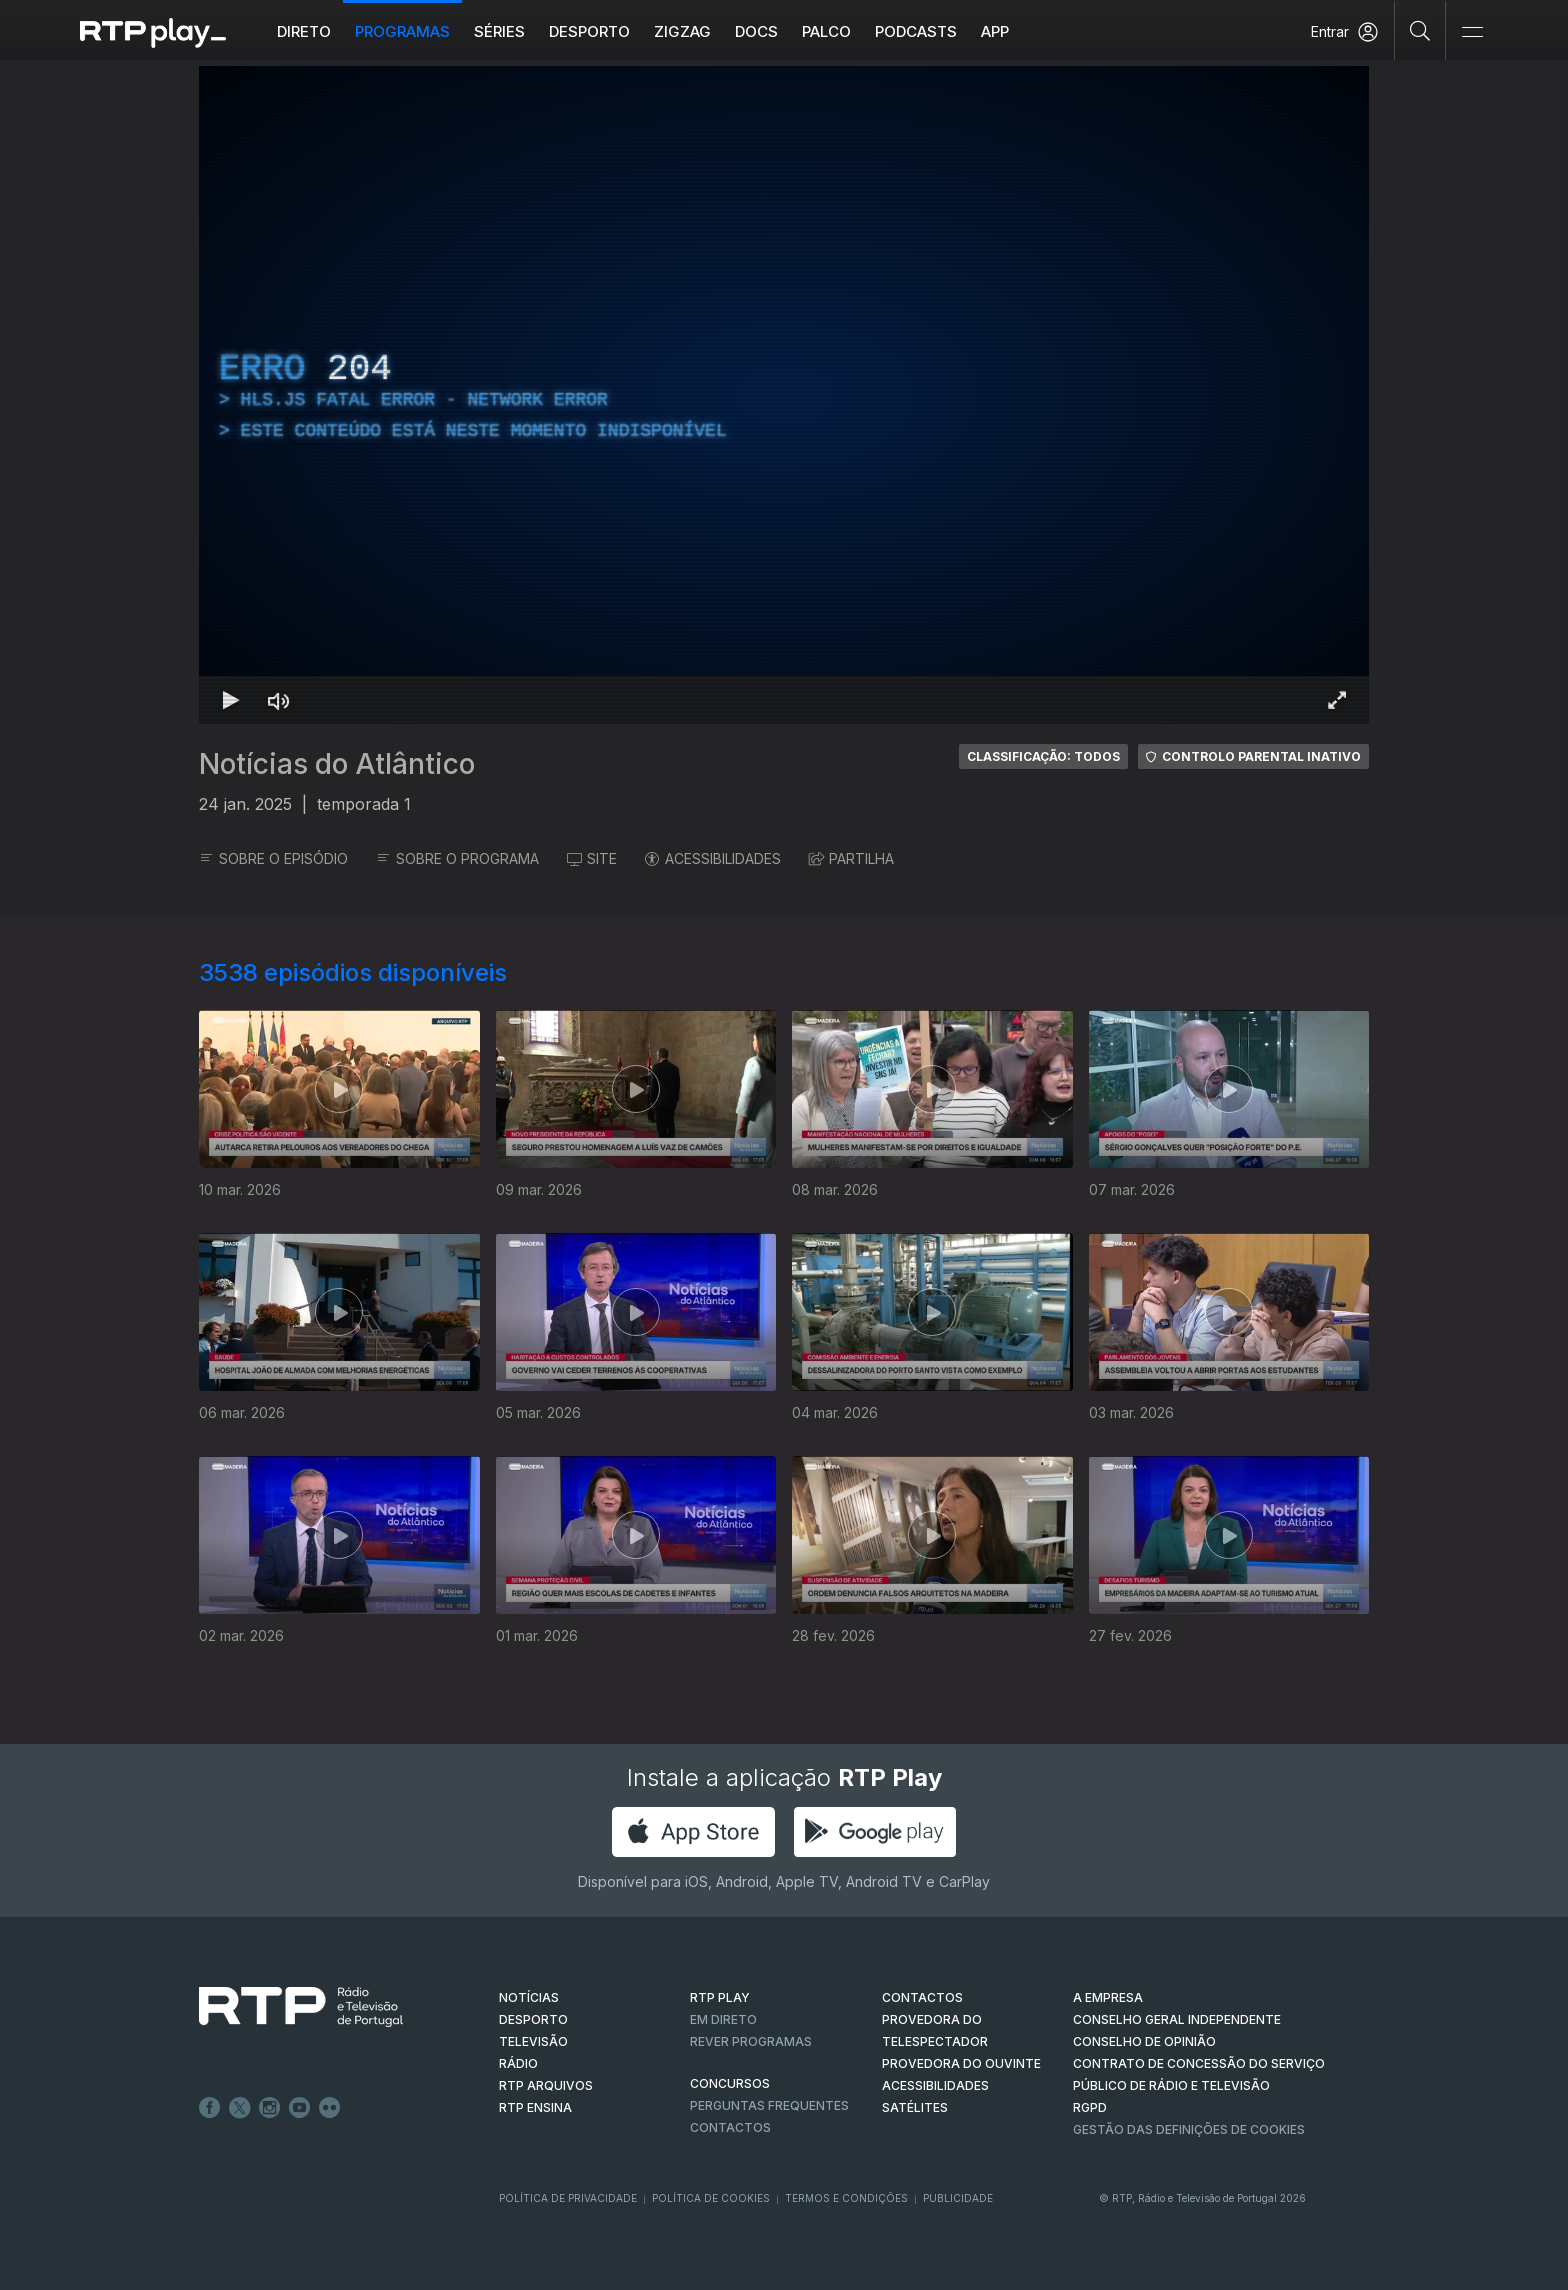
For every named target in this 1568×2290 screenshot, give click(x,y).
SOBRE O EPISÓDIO (273, 858)
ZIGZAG (682, 31)
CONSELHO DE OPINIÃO (1144, 2041)
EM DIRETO (723, 2019)
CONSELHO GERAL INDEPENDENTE (1177, 2019)
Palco (826, 31)
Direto (304, 31)
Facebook (210, 2108)
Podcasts (916, 31)
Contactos (730, 2127)
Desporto (589, 31)
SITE (592, 858)
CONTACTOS (922, 1997)
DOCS (756, 31)
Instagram (270, 2108)
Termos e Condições (846, 2198)
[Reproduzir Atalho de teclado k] (231, 700)
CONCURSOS (730, 2083)
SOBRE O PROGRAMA (457, 858)
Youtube (300, 2108)
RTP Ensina (535, 2107)
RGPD (1090, 2107)
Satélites (915, 2107)
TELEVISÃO (533, 2041)
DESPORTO (533, 2019)
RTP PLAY (720, 1997)
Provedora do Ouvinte (961, 2063)
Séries (499, 31)
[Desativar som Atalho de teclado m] (279, 700)
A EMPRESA (1108, 1997)
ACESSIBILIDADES (713, 858)
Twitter (240, 2108)
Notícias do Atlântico (337, 764)
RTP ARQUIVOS (546, 2085)
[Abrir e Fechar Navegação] (1472, 32)
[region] (784, 395)
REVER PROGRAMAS (751, 2041)
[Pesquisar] (1420, 30)
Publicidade (958, 2198)
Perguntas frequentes (769, 2105)
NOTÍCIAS (529, 1997)
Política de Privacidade (568, 2198)
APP (995, 31)
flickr (330, 2108)
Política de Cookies (711, 2198)
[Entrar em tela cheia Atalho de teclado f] (1337, 700)
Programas (402, 31)
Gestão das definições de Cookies (1189, 2129)
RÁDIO (518, 2063)
